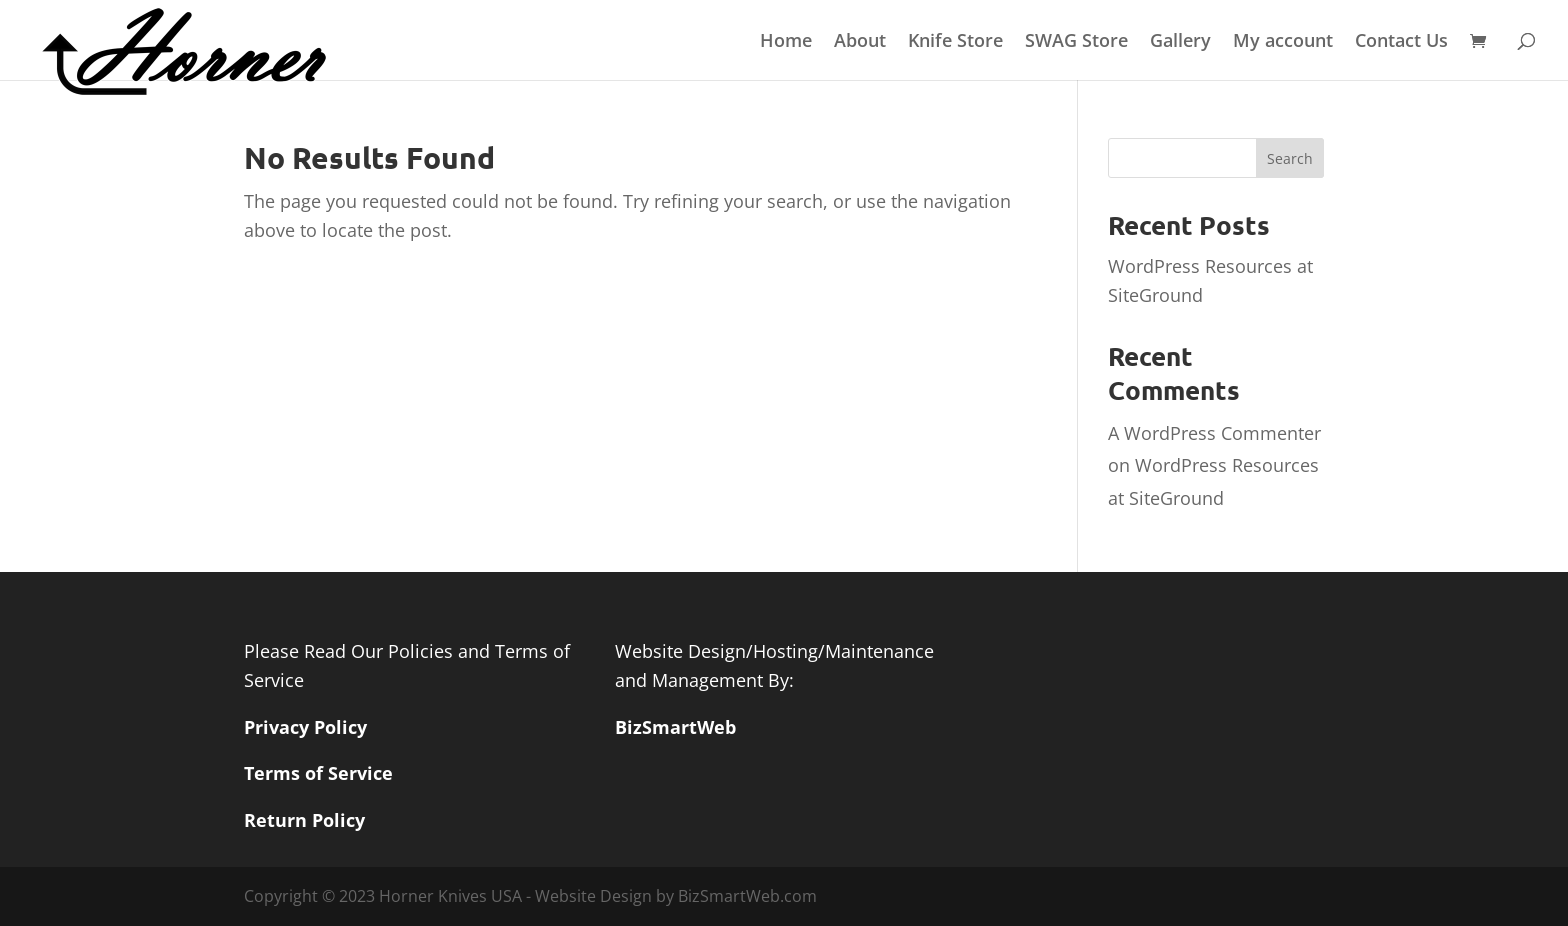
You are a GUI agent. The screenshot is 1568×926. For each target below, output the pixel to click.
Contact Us (1401, 42)
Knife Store (955, 42)
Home (786, 42)
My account (1283, 42)
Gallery (1180, 42)
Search (1290, 158)
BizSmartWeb (675, 727)
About (860, 42)
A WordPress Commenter (1214, 433)
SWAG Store (1076, 42)
